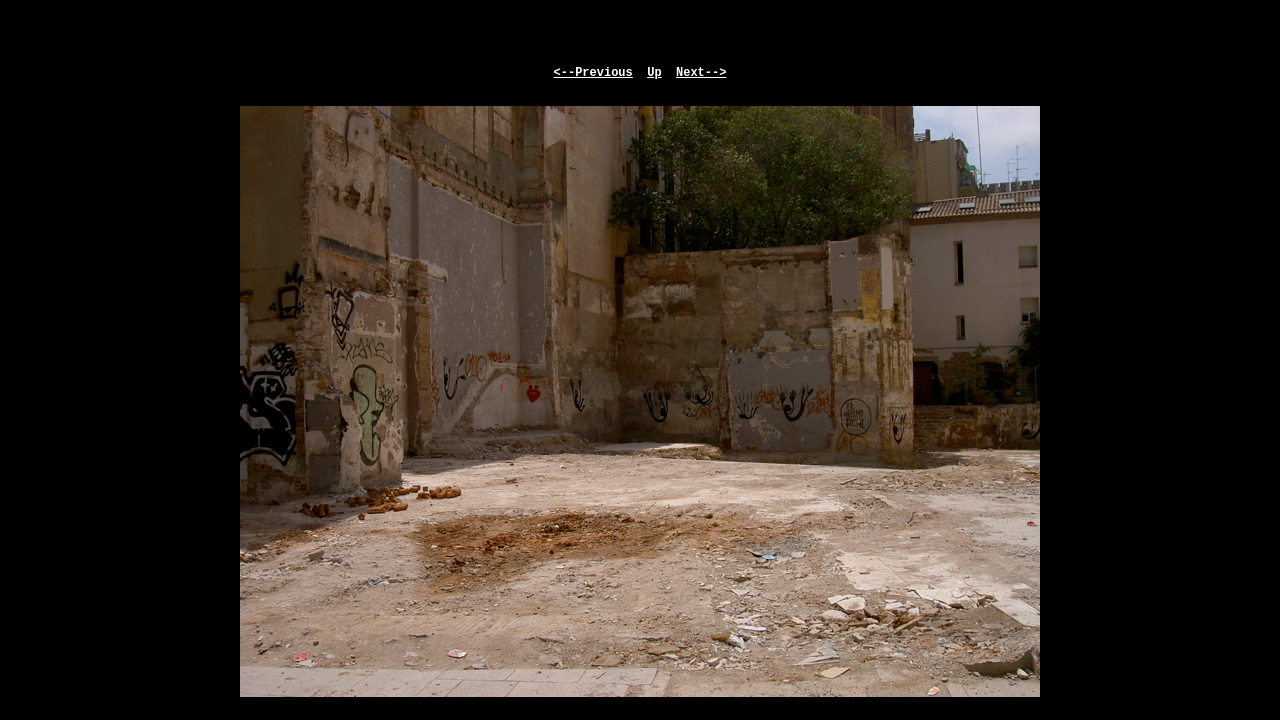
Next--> (701, 73)
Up (654, 73)
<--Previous (593, 73)
